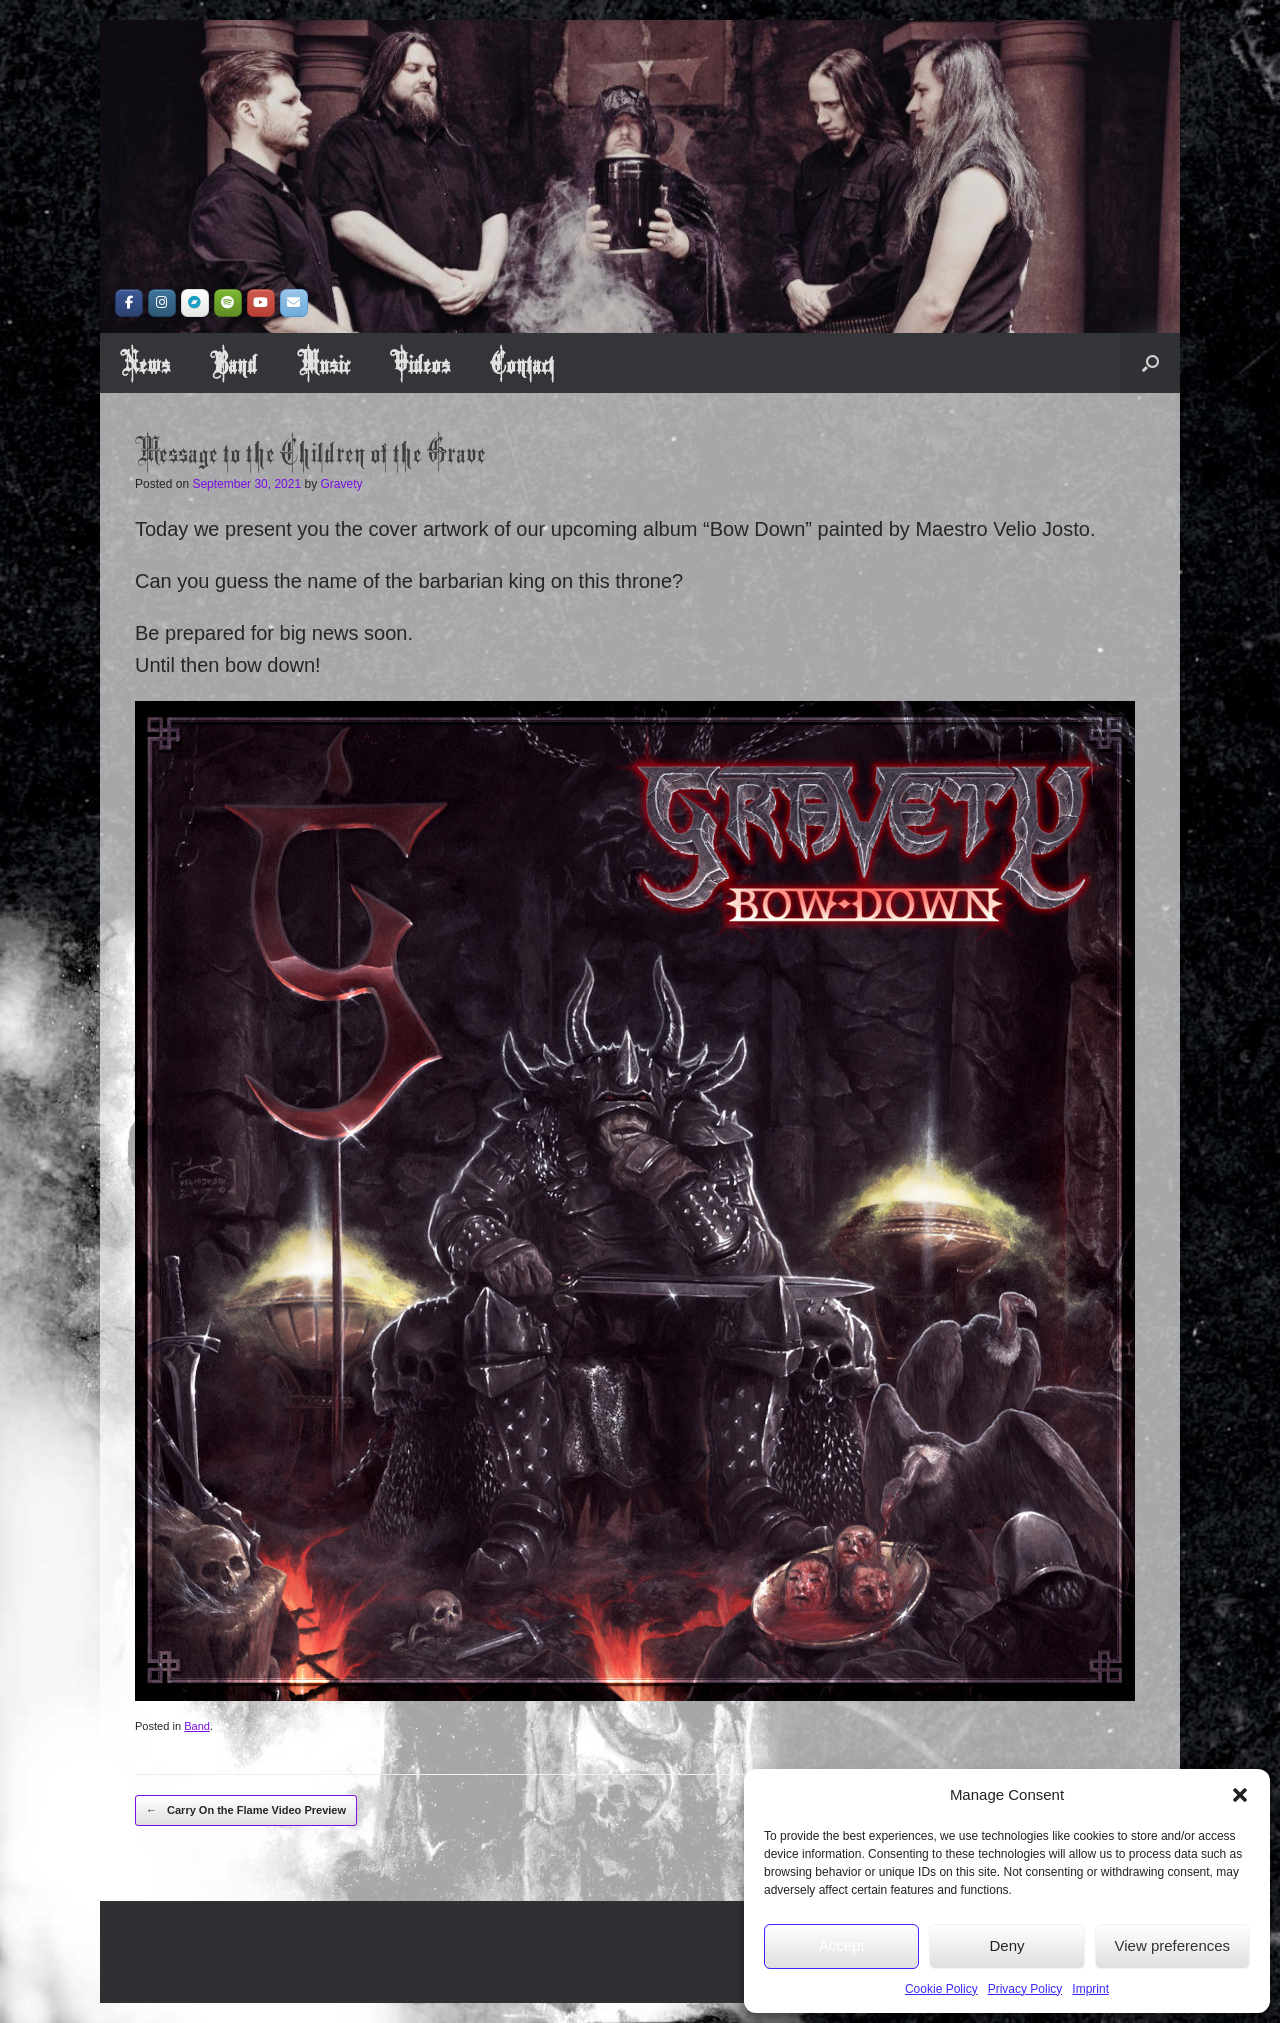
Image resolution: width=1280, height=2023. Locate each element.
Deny (1006, 1945)
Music (323, 363)
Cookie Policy (941, 1989)
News (145, 363)
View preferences (1173, 1945)
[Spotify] (228, 303)
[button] (1240, 1795)
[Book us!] (294, 303)
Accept (842, 1945)
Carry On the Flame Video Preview (246, 1810)
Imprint (1090, 1989)
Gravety (342, 484)
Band (233, 363)
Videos (420, 363)
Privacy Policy (1025, 1989)
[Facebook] (129, 303)
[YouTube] (261, 303)
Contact (522, 363)
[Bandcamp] (195, 303)
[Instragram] (162, 303)
